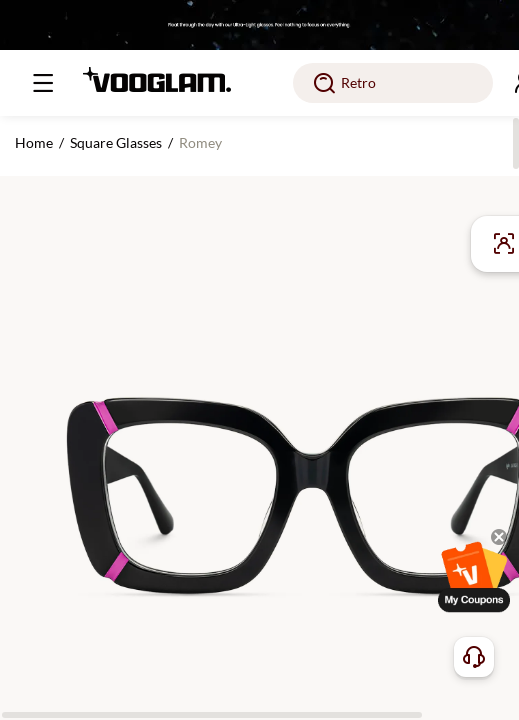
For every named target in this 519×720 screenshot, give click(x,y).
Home (34, 142)
